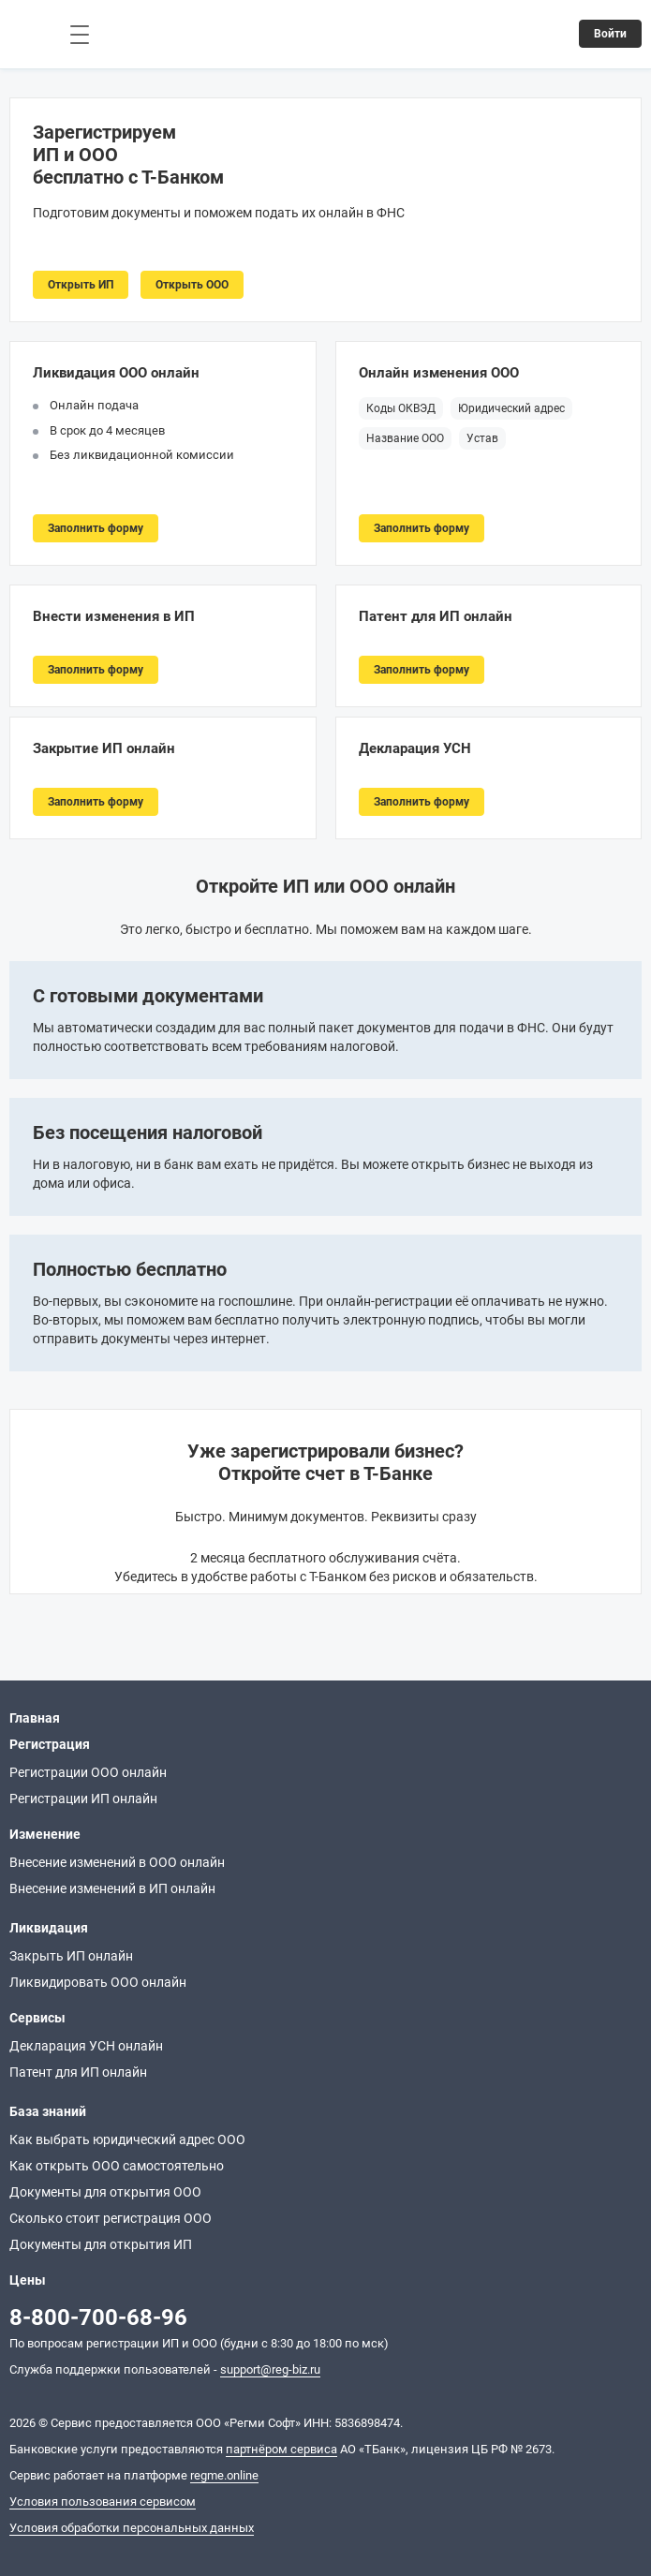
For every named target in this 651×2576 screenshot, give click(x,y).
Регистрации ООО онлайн (88, 1772)
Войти (610, 33)
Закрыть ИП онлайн (71, 1955)
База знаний (47, 2111)
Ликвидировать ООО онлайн (97, 1982)
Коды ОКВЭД (401, 408)
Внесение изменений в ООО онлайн (117, 1862)
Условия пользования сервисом (102, 2502)
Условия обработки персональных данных (131, 2528)
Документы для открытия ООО (105, 2191)
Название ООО (405, 438)
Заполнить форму (95, 528)
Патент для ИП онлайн (78, 2072)
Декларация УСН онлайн (86, 2045)
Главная (34, 1717)
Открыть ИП (80, 284)
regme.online (224, 2475)
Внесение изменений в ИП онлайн (112, 1888)
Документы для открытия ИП (100, 2244)
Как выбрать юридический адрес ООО (127, 2139)
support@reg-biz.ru (270, 2369)
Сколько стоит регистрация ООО (110, 2218)
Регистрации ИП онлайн (83, 1798)
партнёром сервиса (281, 2449)
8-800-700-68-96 (98, 2317)
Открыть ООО (192, 284)
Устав (482, 438)
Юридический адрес (511, 408)
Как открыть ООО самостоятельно (116, 2165)
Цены (27, 2280)
